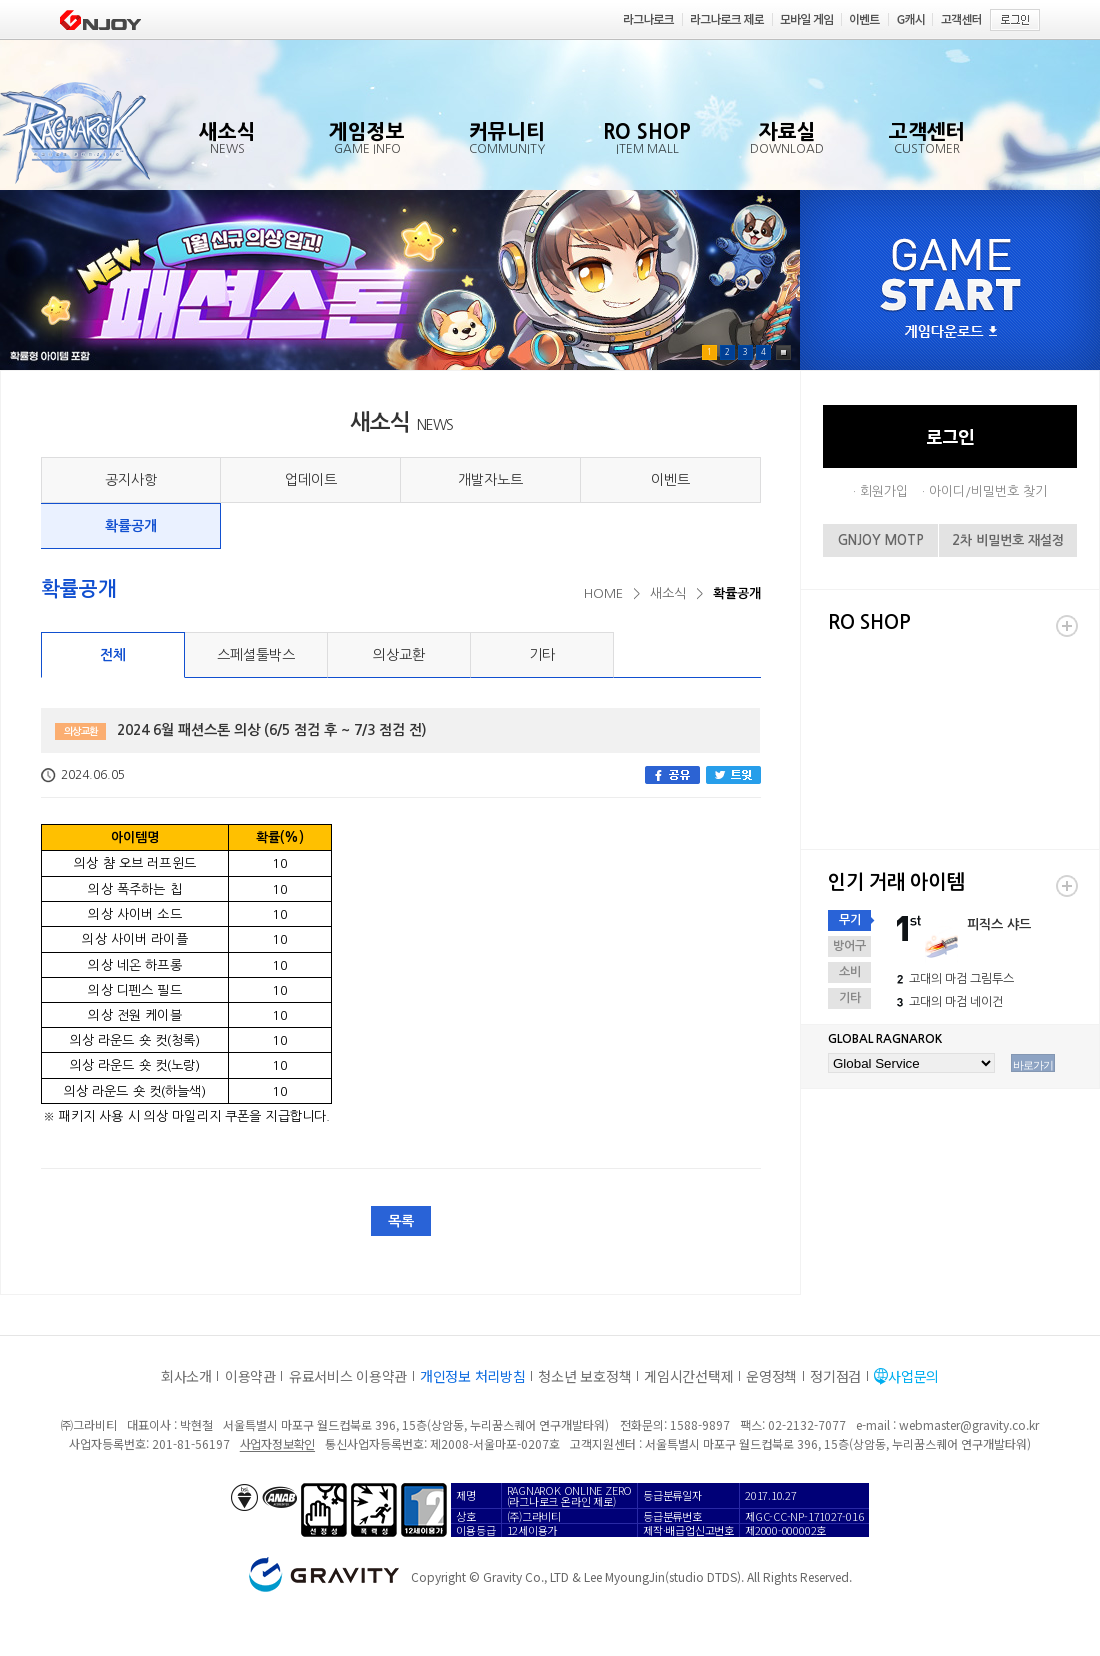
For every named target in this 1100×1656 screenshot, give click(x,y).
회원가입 (884, 491)
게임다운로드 (951, 332)
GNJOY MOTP (881, 540)
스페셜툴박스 (256, 655)
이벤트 (670, 480)
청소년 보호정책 (584, 1376)
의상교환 (399, 655)
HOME (603, 593)
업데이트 (311, 480)
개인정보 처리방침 (472, 1376)
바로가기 (1033, 1065)
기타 (542, 655)
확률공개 (131, 526)
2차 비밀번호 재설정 (1008, 540)
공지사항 (131, 480)
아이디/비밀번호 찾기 (988, 491)
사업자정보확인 (277, 1443)
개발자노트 (490, 480)
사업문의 (913, 1376)
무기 (850, 920)
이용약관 (250, 1376)
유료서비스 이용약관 (348, 1376)
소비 (850, 972)
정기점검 (835, 1376)
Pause (783, 352)
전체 (113, 655)
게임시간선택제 (688, 1376)
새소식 (668, 593)
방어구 (849, 946)
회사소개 (186, 1376)
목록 (401, 1221)
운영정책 (771, 1376)
